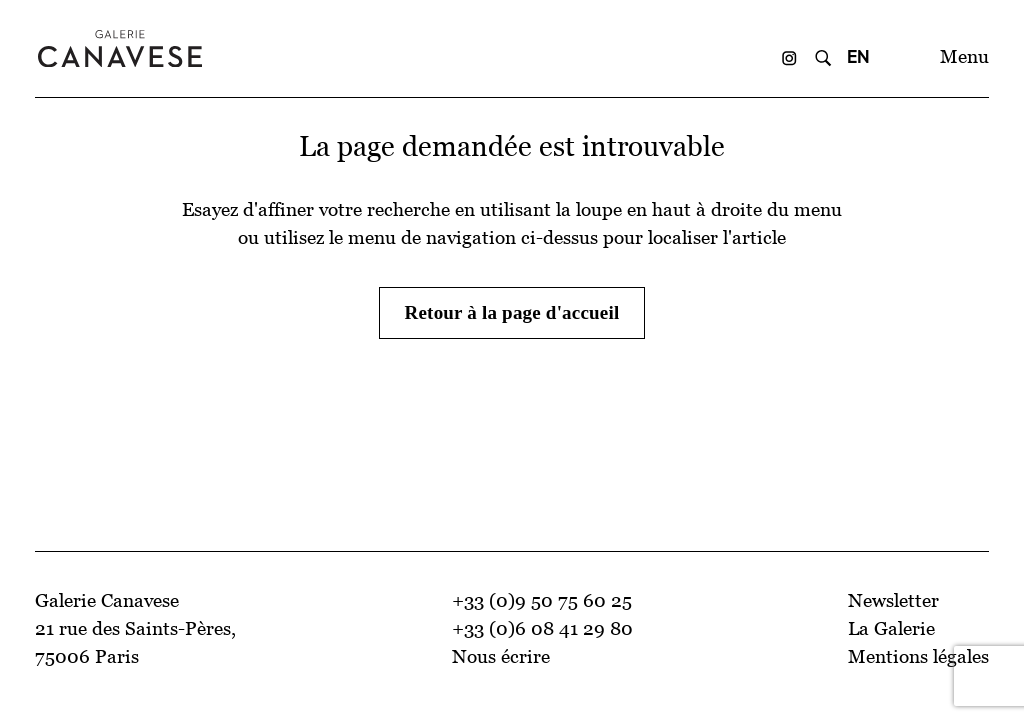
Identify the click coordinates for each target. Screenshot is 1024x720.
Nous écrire (501, 656)
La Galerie (891, 628)
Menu (964, 56)
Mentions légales (918, 656)
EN (858, 56)
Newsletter (893, 600)
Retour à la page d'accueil (512, 312)
